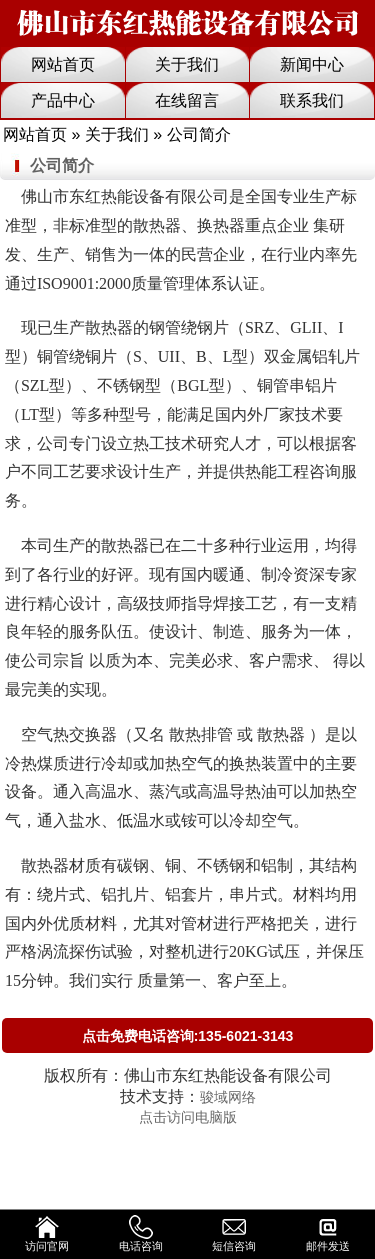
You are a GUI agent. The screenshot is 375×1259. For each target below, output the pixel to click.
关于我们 (187, 64)
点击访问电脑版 (188, 1117)
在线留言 (187, 100)
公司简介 (62, 165)
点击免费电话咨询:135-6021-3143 (188, 1036)
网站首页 (63, 64)
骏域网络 (228, 1097)
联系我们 (312, 100)
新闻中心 (312, 64)
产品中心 (63, 100)
